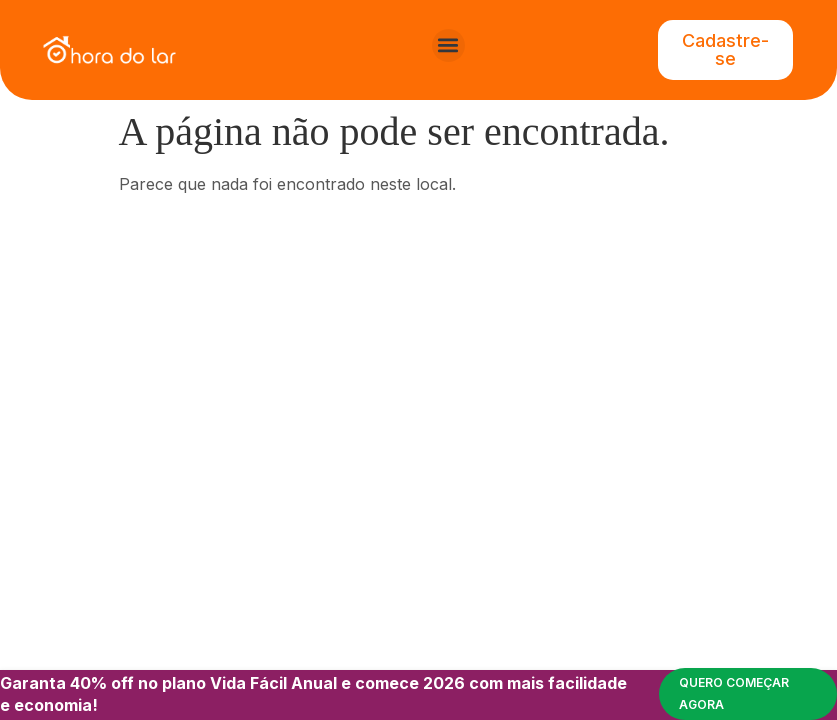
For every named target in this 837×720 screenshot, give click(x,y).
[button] (448, 45)
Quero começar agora (734, 693)
